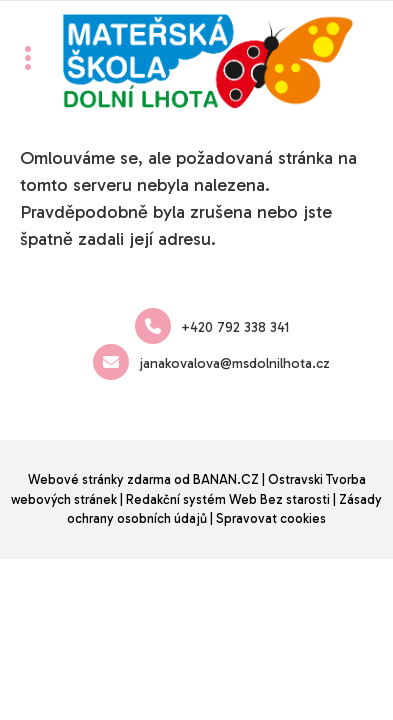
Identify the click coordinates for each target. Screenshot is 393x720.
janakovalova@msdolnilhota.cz (211, 362)
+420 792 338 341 (212, 326)
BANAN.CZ (226, 479)
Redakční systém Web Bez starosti (228, 499)
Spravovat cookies (271, 518)
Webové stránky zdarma (99, 479)
